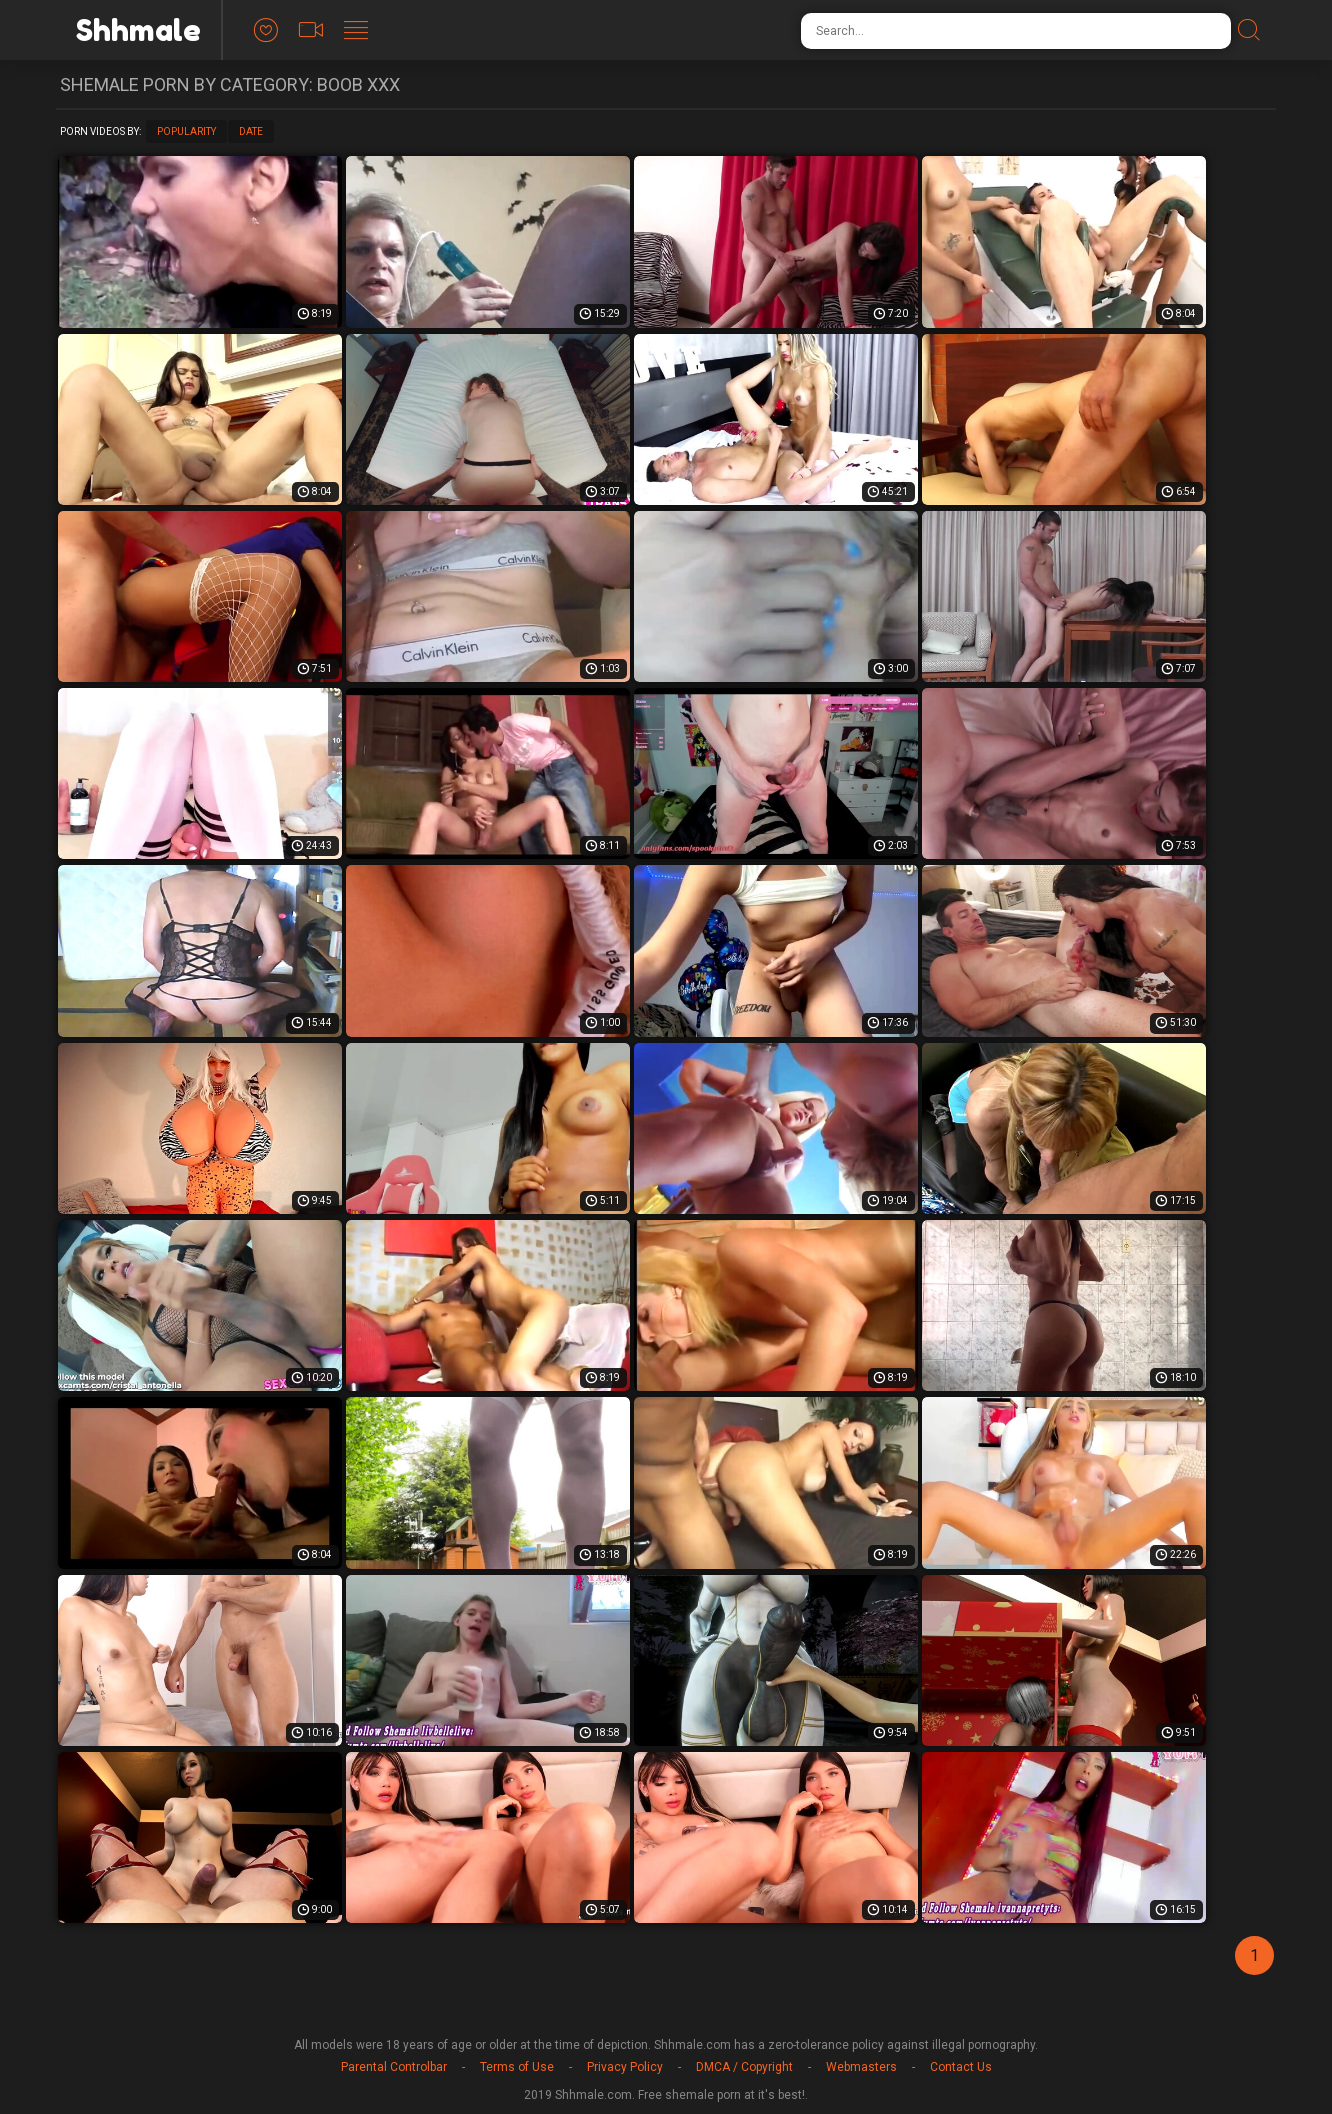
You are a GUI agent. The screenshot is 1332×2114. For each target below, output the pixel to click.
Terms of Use (517, 2067)
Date (251, 131)
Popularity (186, 131)
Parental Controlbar (394, 2067)
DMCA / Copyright (744, 2067)
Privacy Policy (625, 2067)
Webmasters (861, 2067)
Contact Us (961, 2067)
